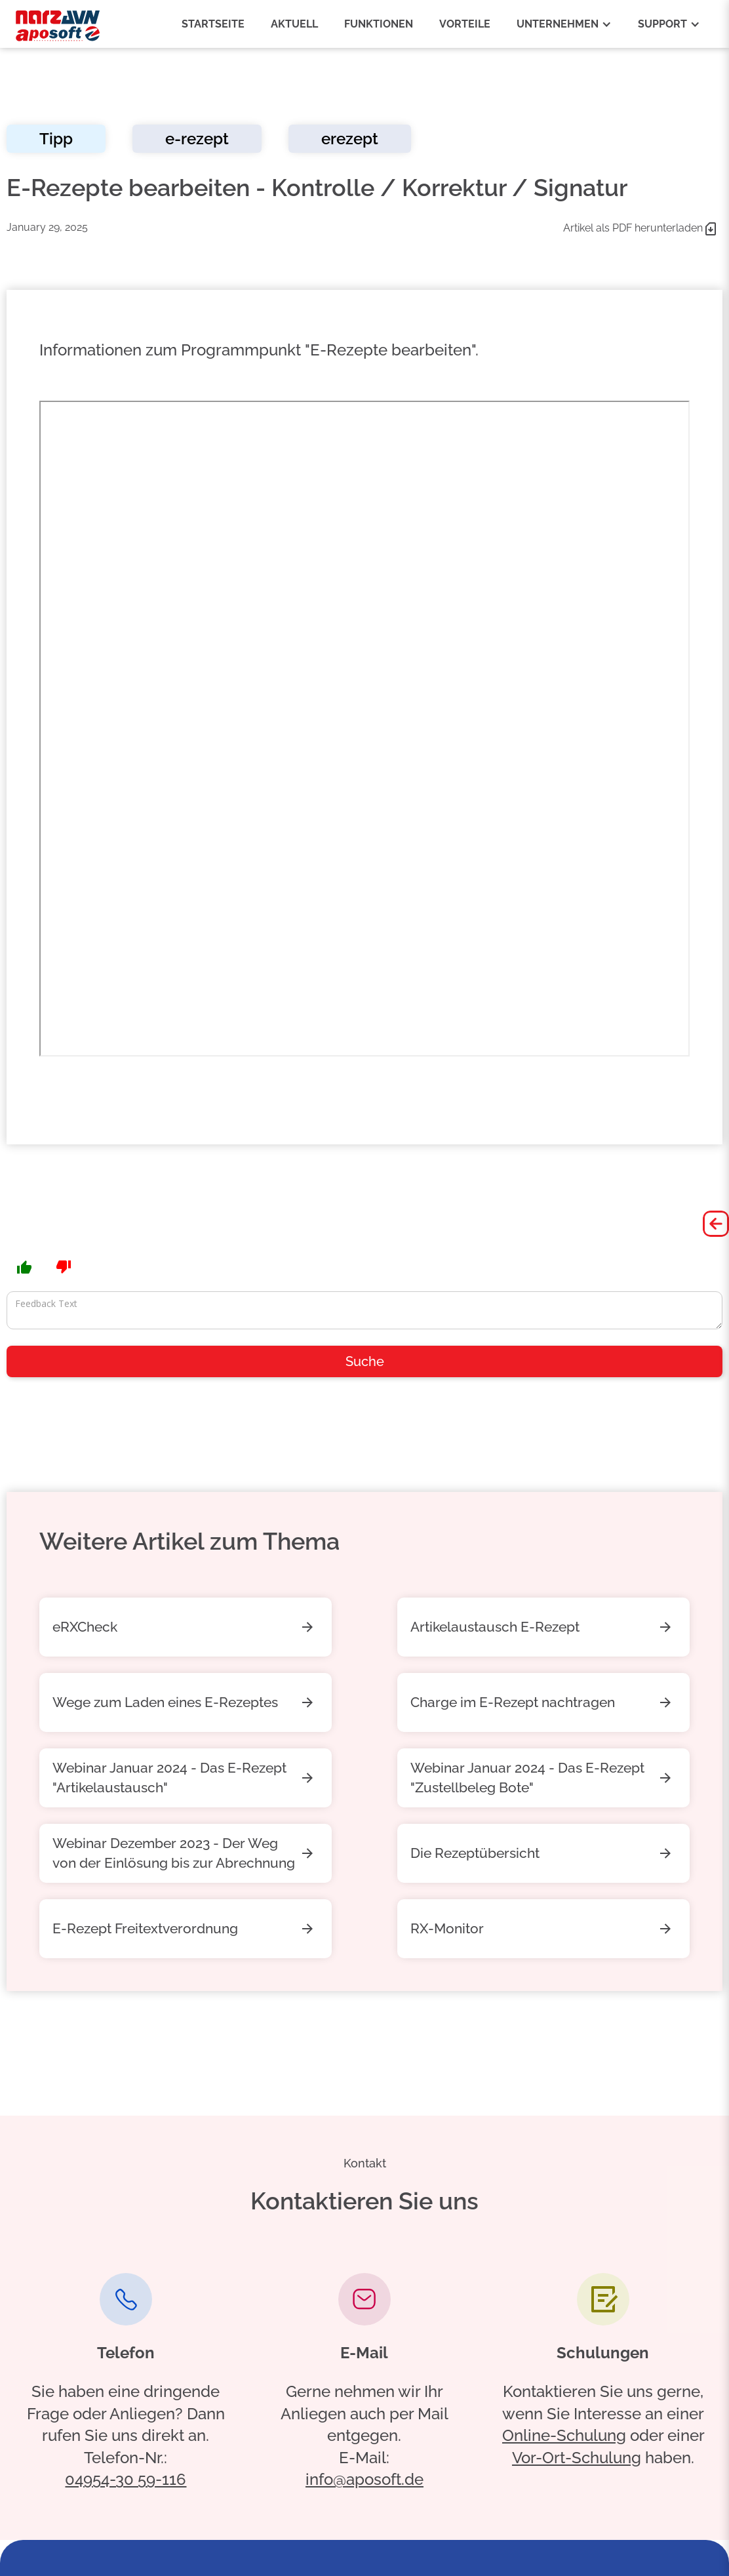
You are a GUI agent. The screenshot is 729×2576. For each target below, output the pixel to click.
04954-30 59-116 (125, 2479)
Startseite (213, 24)
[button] (564, 24)
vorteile (464, 24)
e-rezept (197, 138)
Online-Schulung (564, 2435)
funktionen (378, 24)
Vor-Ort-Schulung (576, 2457)
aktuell (294, 24)
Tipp (56, 138)
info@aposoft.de (364, 2479)
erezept (349, 138)
